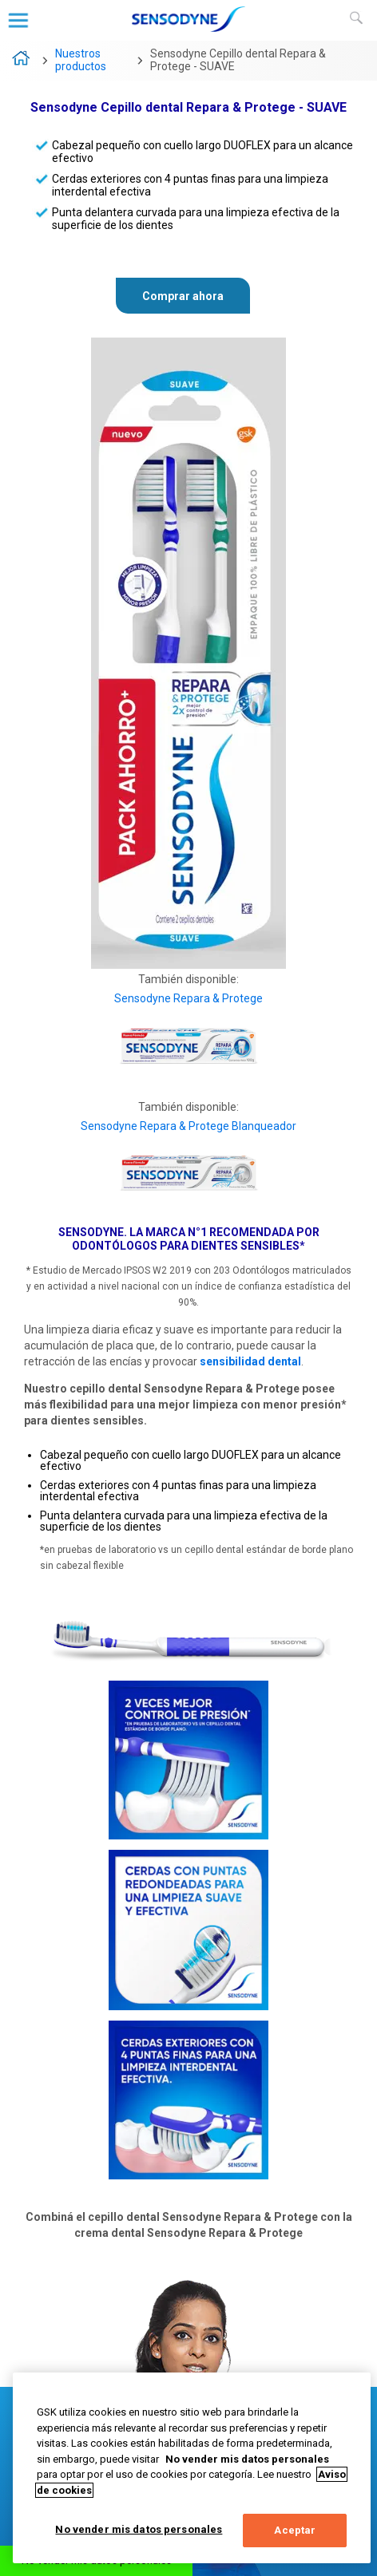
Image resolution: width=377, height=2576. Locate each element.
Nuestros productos (80, 60)
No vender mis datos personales (138, 2529)
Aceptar (294, 2530)
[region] (192, 2468)
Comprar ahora (183, 296)
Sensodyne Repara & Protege (188, 998)
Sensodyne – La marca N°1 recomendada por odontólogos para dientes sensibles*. (22, 60)
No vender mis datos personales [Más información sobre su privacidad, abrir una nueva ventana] (247, 2459)
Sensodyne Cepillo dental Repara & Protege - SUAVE (238, 60)
